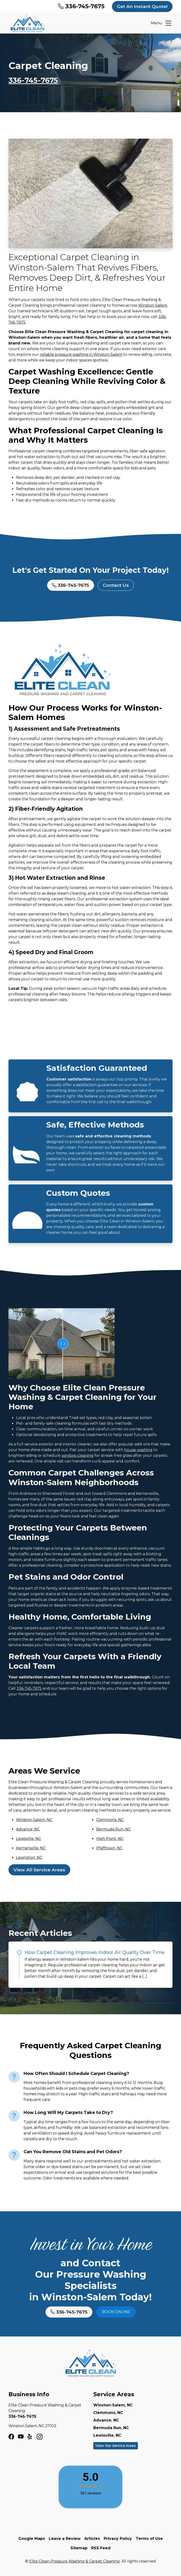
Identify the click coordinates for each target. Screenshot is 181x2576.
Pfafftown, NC (109, 1849)
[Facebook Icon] (11, 2437)
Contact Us (116, 586)
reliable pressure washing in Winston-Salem (81, 355)
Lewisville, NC (28, 1839)
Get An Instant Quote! (142, 6)
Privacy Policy (118, 2539)
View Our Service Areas (115, 2446)
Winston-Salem (152, 306)
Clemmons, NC (110, 1820)
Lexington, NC (29, 1858)
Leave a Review (65, 2539)
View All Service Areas (39, 1870)
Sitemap (78, 2548)
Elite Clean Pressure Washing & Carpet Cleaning (74, 2561)
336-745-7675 (29, 1689)
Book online (116, 2312)
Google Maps (31, 2539)
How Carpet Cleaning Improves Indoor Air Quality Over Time (95, 1953)
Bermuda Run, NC (113, 1830)
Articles (92, 2539)
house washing (138, 1450)
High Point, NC (109, 1839)
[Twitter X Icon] (30, 2437)
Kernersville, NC (31, 1849)
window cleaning (78, 1456)
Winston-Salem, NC (34, 1820)
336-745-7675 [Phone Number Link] (81, 6)
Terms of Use (149, 2539)
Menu (162, 23)
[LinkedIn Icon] (39, 2437)
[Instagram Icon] (21, 2437)
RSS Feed (101, 2548)
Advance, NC (28, 1830)
